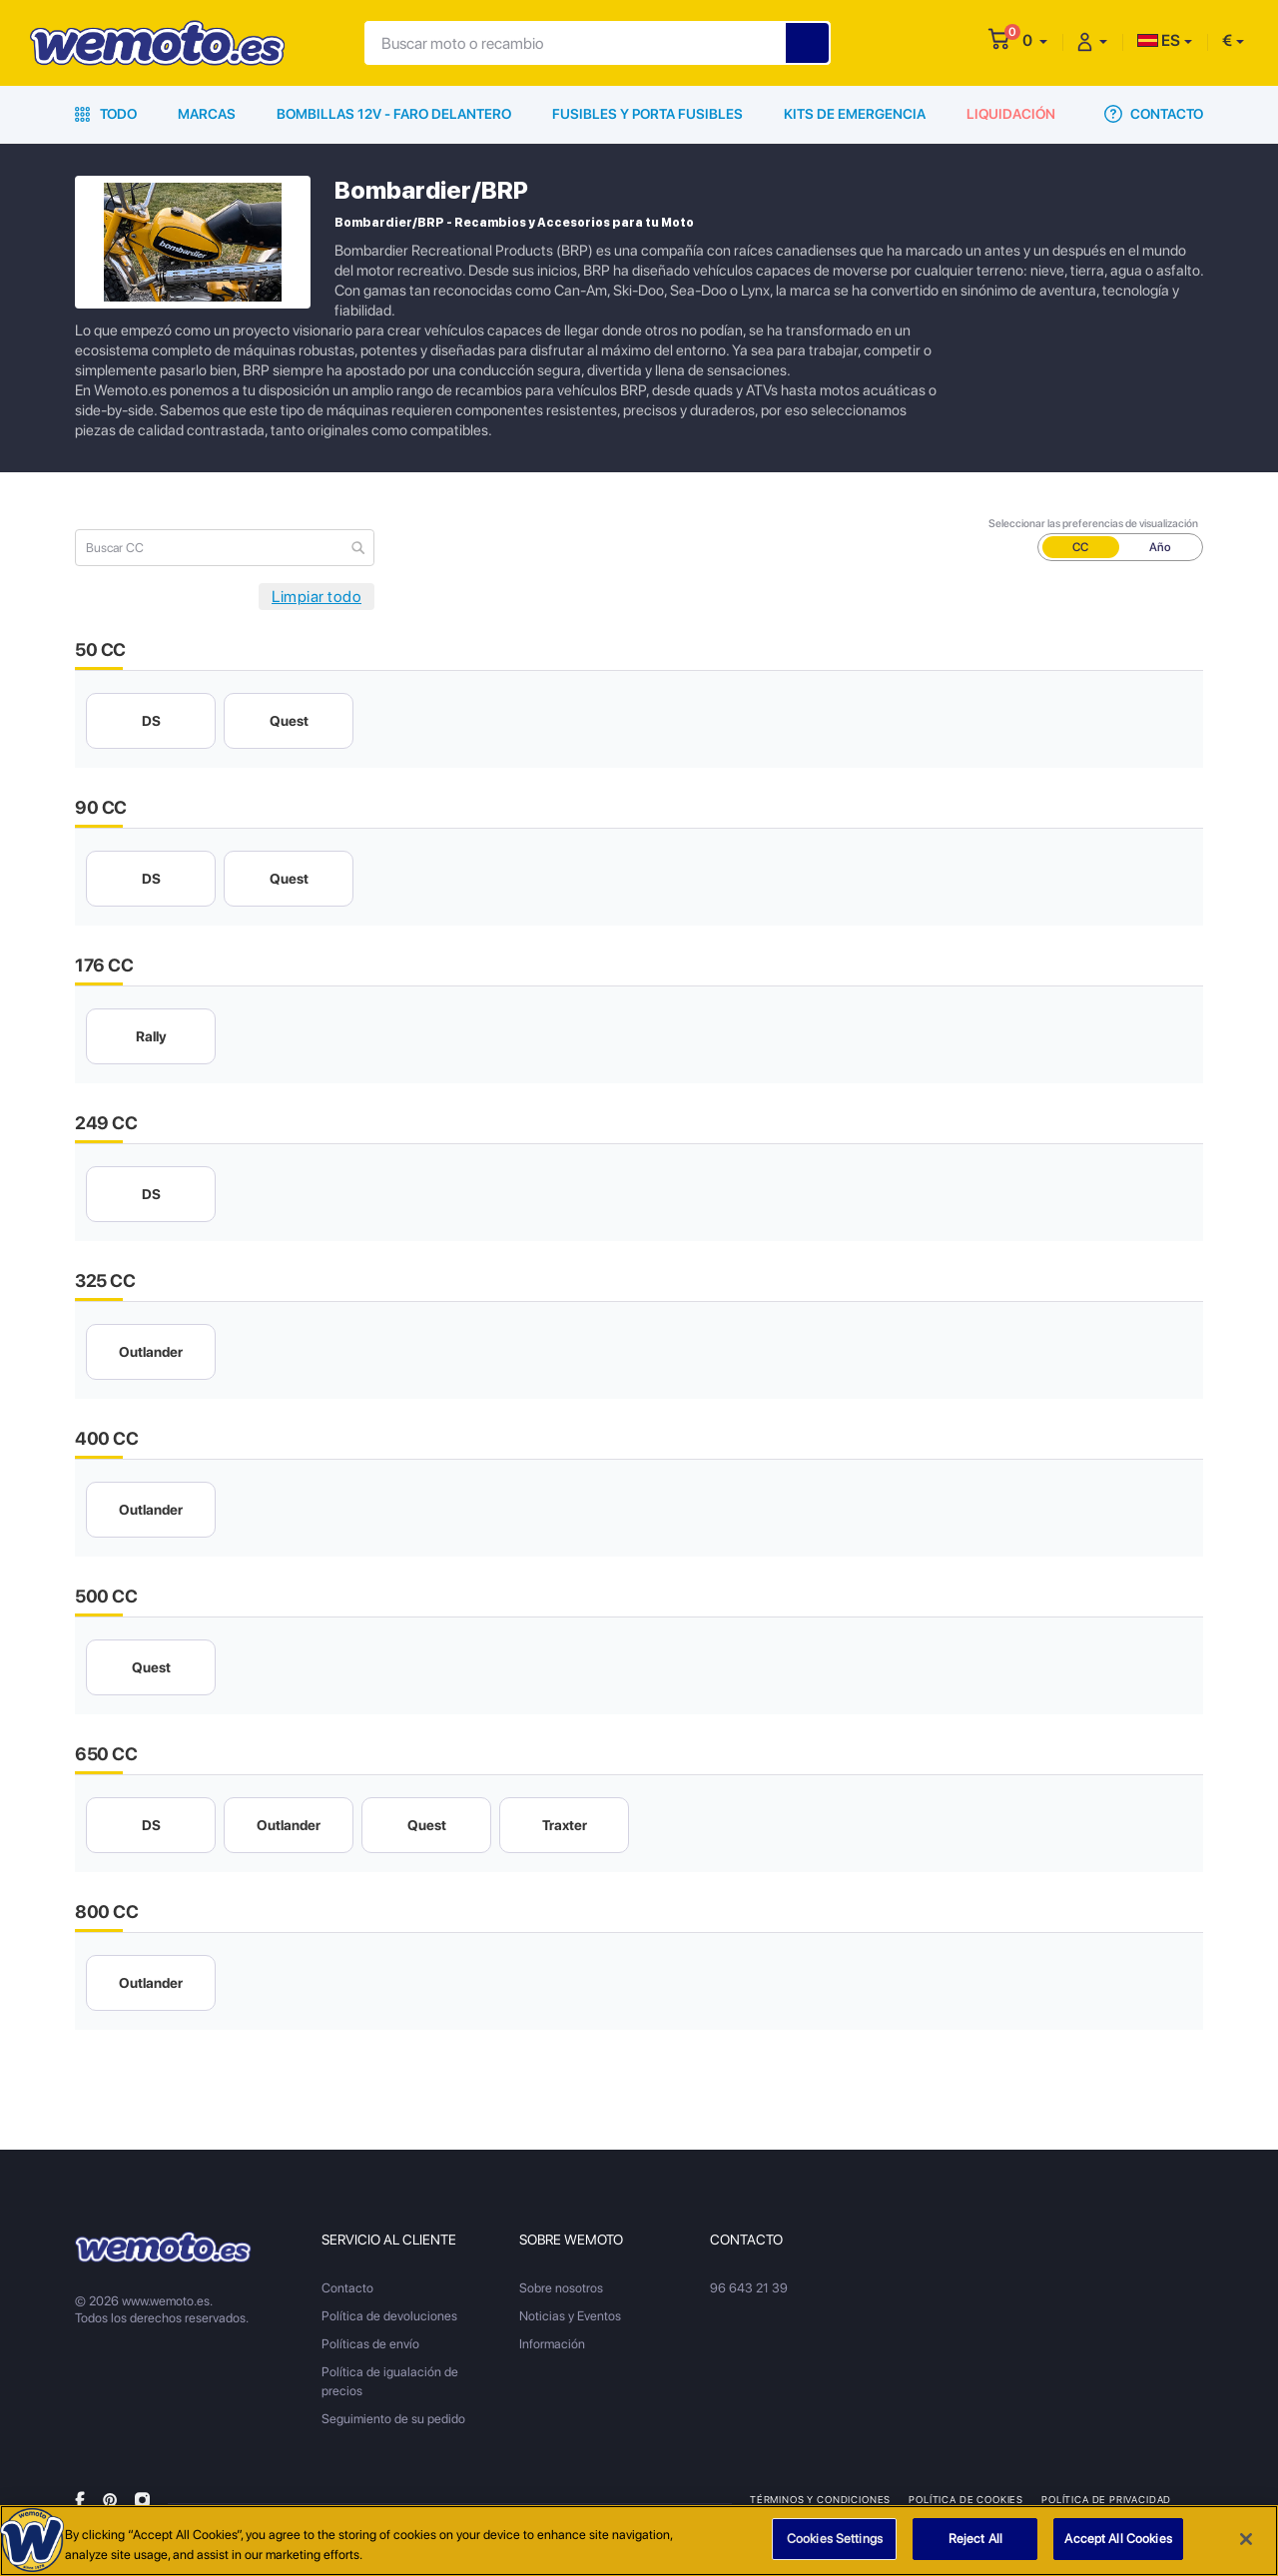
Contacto (1153, 114)
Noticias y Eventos (570, 2315)
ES (1158, 40)
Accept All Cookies (1117, 2538)
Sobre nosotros (561, 2287)
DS (151, 721)
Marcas (207, 114)
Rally (151, 1036)
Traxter (564, 1825)
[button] (1034, 40)
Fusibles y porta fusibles (647, 114)
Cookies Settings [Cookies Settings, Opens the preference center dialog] (835, 2538)
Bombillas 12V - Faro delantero (394, 114)
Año (1160, 547)
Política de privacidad (1106, 2499)
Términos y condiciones (820, 2499)
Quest (289, 721)
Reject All (975, 2538)
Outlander (151, 1352)
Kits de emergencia (855, 114)
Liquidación (1010, 114)
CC (1080, 547)
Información (552, 2343)
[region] (639, 2540)
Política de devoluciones (389, 2315)
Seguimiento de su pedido (393, 2418)
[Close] (1246, 2539)
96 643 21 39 (749, 2287)
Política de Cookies (966, 2499)
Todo (106, 114)
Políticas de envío (370, 2343)
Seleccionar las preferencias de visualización (1093, 523)
